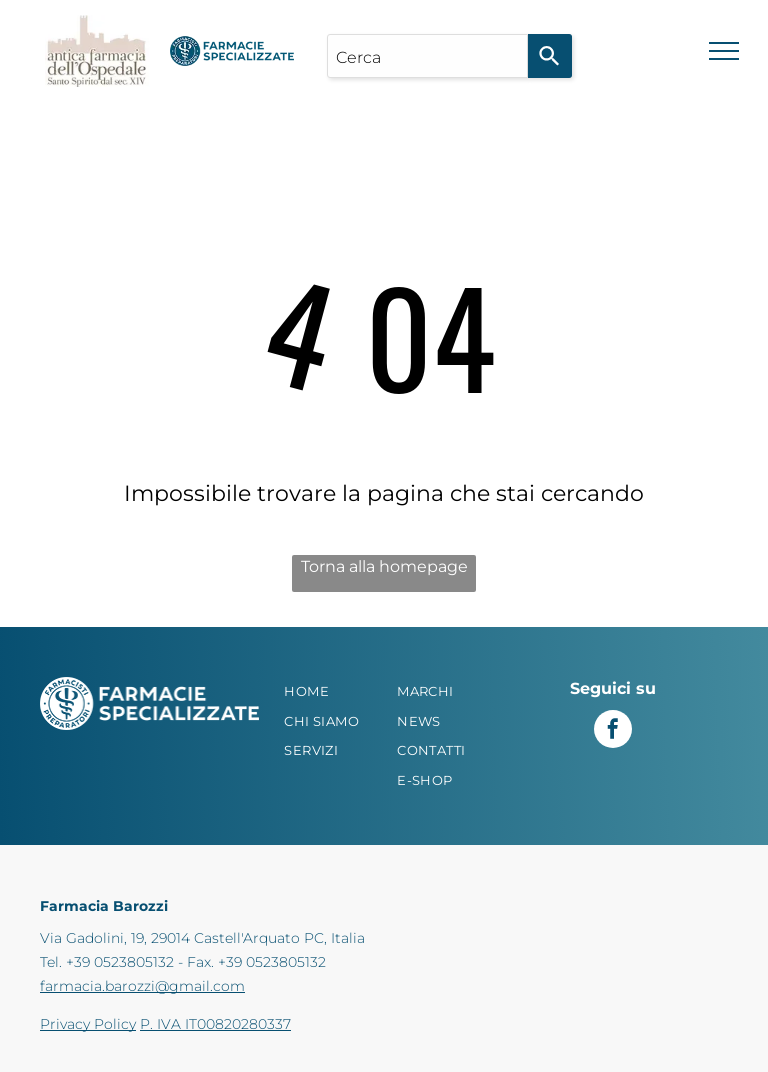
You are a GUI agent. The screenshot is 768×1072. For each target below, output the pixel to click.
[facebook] (613, 731)
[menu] (724, 51)
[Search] (550, 56)
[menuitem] (337, 692)
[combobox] (427, 56)
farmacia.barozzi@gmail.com (142, 986)
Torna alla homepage (384, 566)
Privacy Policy (88, 1024)
